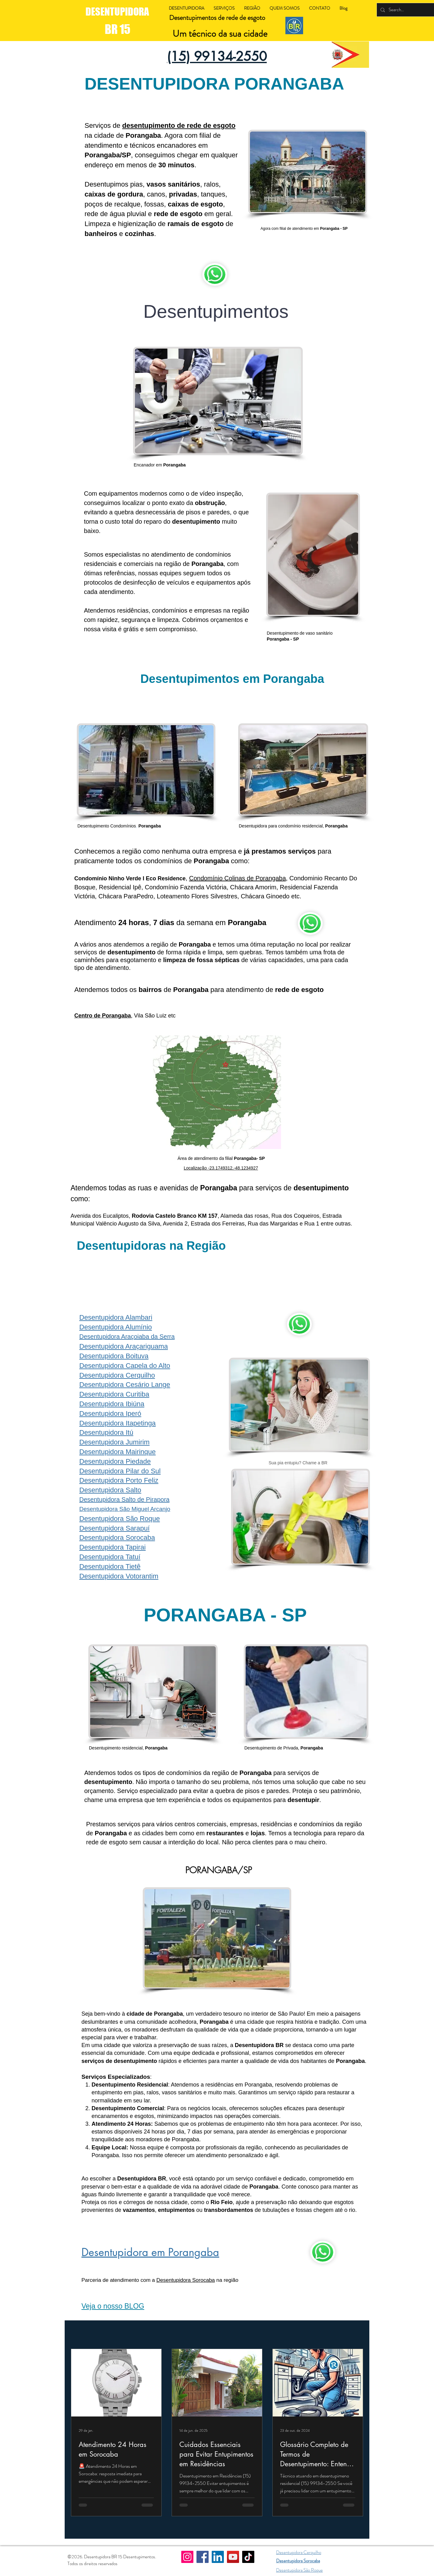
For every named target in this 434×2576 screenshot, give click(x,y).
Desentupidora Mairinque (117, 1452)
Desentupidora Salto (110, 1490)
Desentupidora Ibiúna (111, 1404)
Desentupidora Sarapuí (114, 1528)
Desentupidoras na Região (151, 1245)
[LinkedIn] (218, 2557)
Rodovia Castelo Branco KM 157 (175, 1216)
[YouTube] (233, 2557)
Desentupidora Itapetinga (117, 1423)
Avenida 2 (175, 1224)
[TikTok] (248, 2557)
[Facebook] (202, 2557)
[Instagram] (187, 2557)
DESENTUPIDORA (118, 12)
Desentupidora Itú (106, 1432)
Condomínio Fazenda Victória (186, 887)
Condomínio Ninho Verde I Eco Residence (130, 878)
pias (136, 184)
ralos (211, 184)
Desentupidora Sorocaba (117, 1537)
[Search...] (408, 9)
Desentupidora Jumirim (114, 1442)
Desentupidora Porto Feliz (118, 1480)
